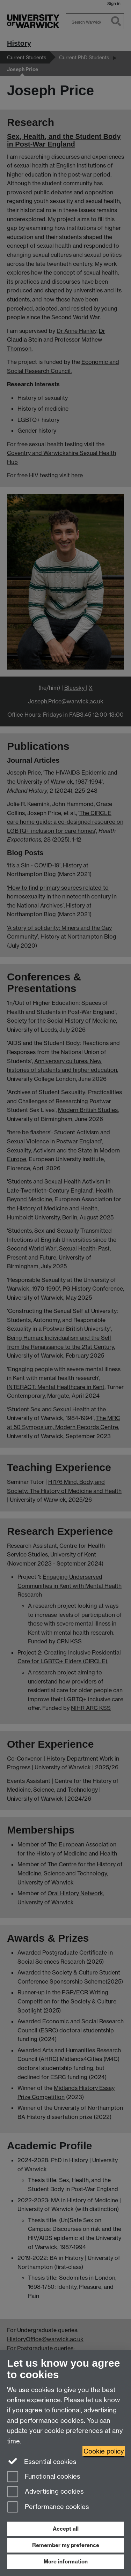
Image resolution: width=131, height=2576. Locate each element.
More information (66, 2561)
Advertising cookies (45, 2492)
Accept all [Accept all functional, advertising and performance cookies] (66, 2528)
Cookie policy (103, 2451)
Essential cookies (42, 2461)
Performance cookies (48, 2507)
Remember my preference (65, 2545)
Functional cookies (43, 2477)
